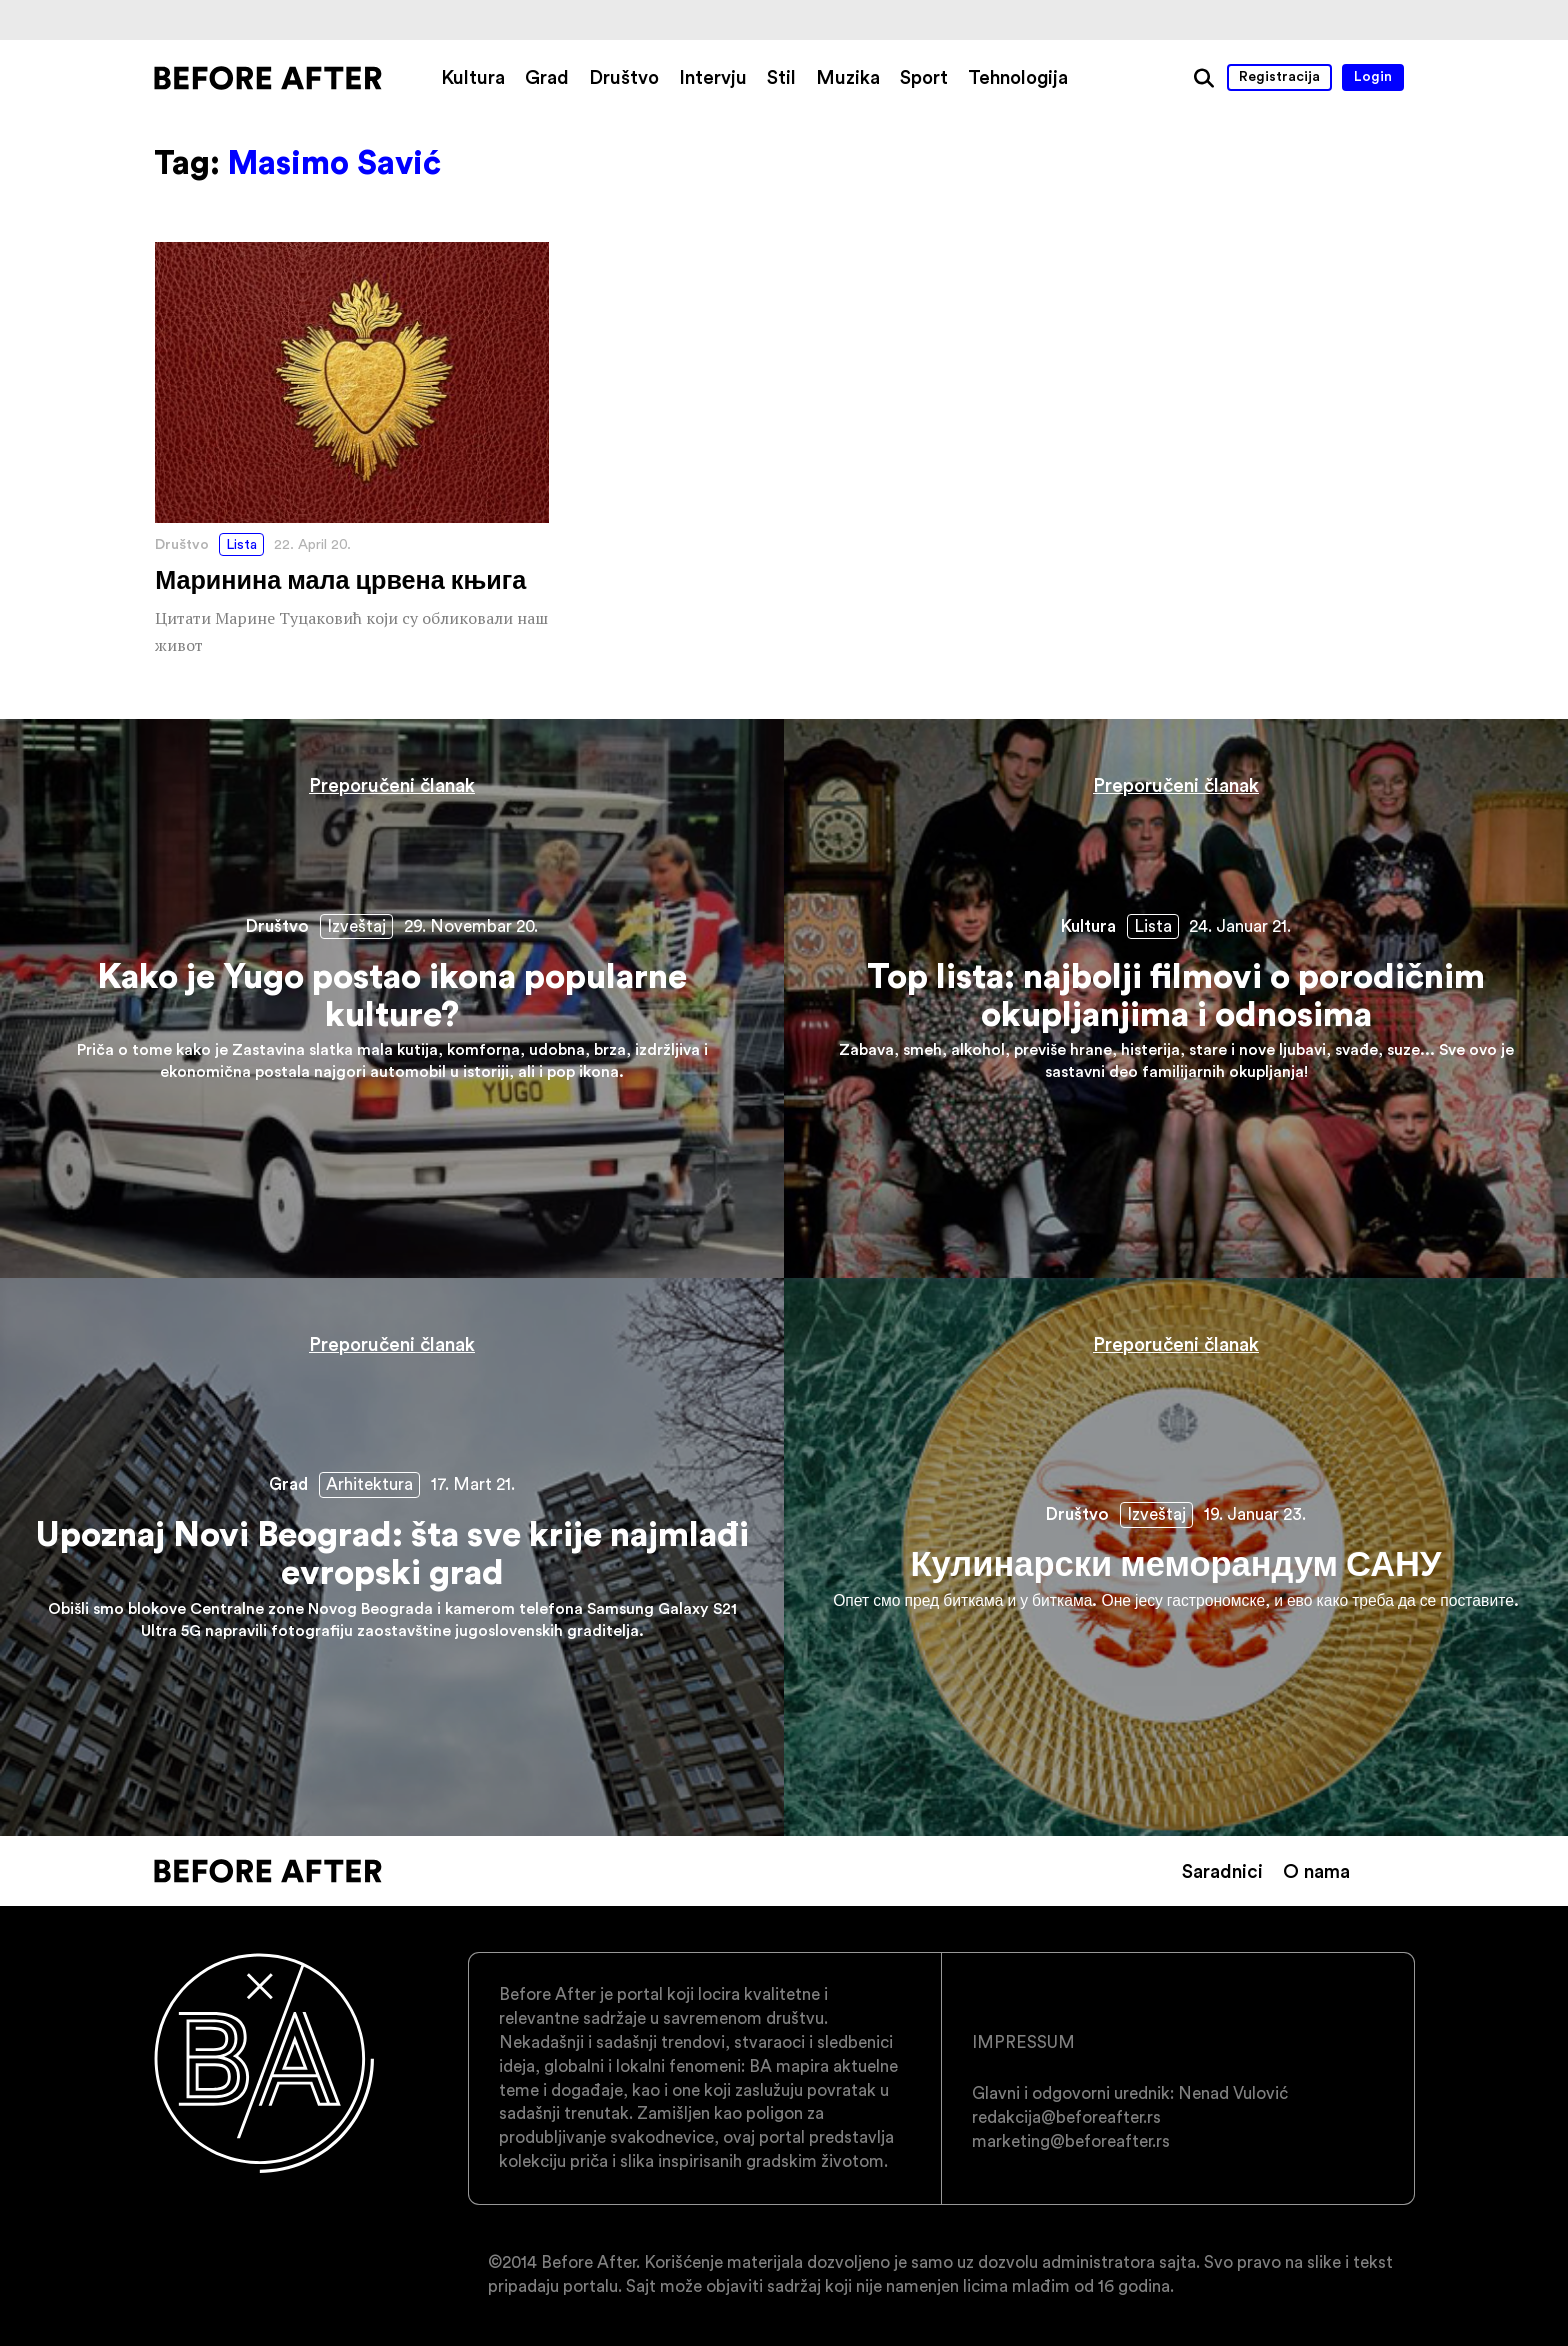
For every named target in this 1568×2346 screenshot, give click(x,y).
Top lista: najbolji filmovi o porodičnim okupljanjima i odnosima (1176, 998)
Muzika (848, 77)
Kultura (473, 77)
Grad (547, 77)
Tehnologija (1018, 77)
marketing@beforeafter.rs (1071, 2141)
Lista (241, 544)
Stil (781, 77)
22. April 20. (312, 544)
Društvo (624, 77)
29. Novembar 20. (471, 926)
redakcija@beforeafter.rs (1066, 2117)
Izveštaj (356, 926)
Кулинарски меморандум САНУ (1176, 1557)
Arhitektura (369, 1484)
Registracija (1279, 76)
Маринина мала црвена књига (352, 450)
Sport (924, 77)
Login (1373, 76)
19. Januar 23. (1255, 1514)
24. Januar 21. (1240, 926)
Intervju (713, 77)
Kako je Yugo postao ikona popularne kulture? (392, 998)
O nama (1316, 1871)
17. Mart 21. (473, 1484)
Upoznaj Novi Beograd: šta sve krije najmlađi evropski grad (392, 1557)
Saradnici (1222, 1871)
